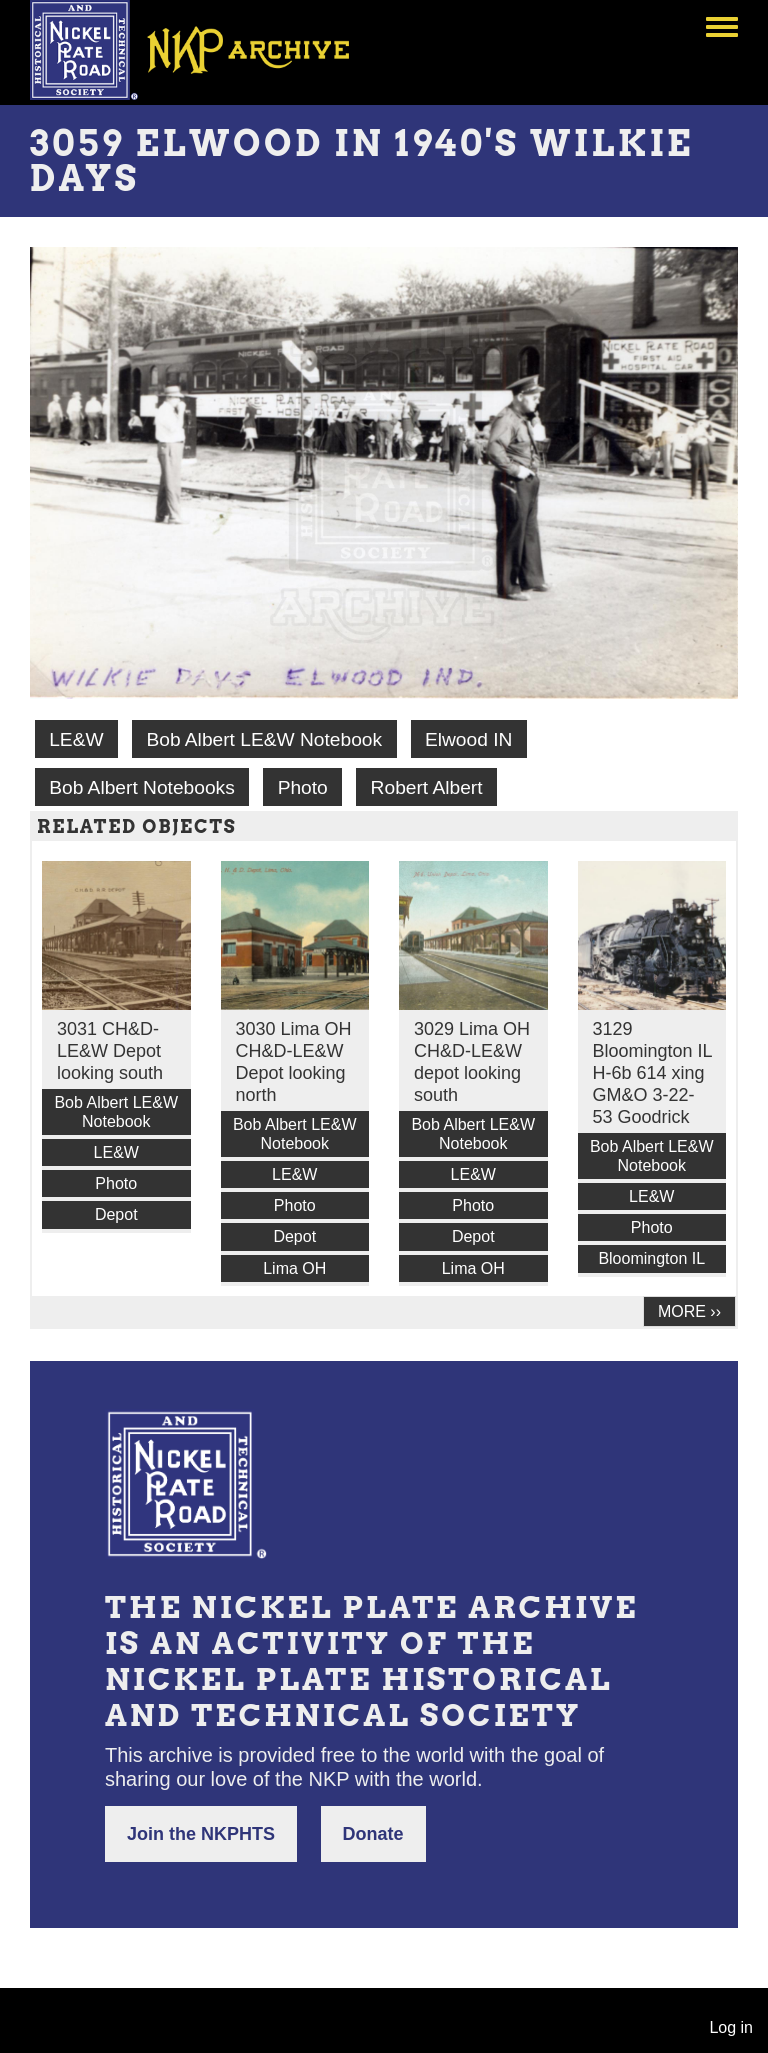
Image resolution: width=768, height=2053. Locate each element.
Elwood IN (468, 739)
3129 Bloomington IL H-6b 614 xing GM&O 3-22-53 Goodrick (652, 1073)
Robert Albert (427, 787)
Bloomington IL (651, 1258)
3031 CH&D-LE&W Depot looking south (110, 1051)
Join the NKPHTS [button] (201, 1834)
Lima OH (294, 1268)
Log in (731, 2027)
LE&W (76, 739)
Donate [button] (373, 1834)
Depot (116, 1214)
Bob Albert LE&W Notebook (264, 739)
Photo (303, 787)
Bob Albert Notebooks (142, 787)
